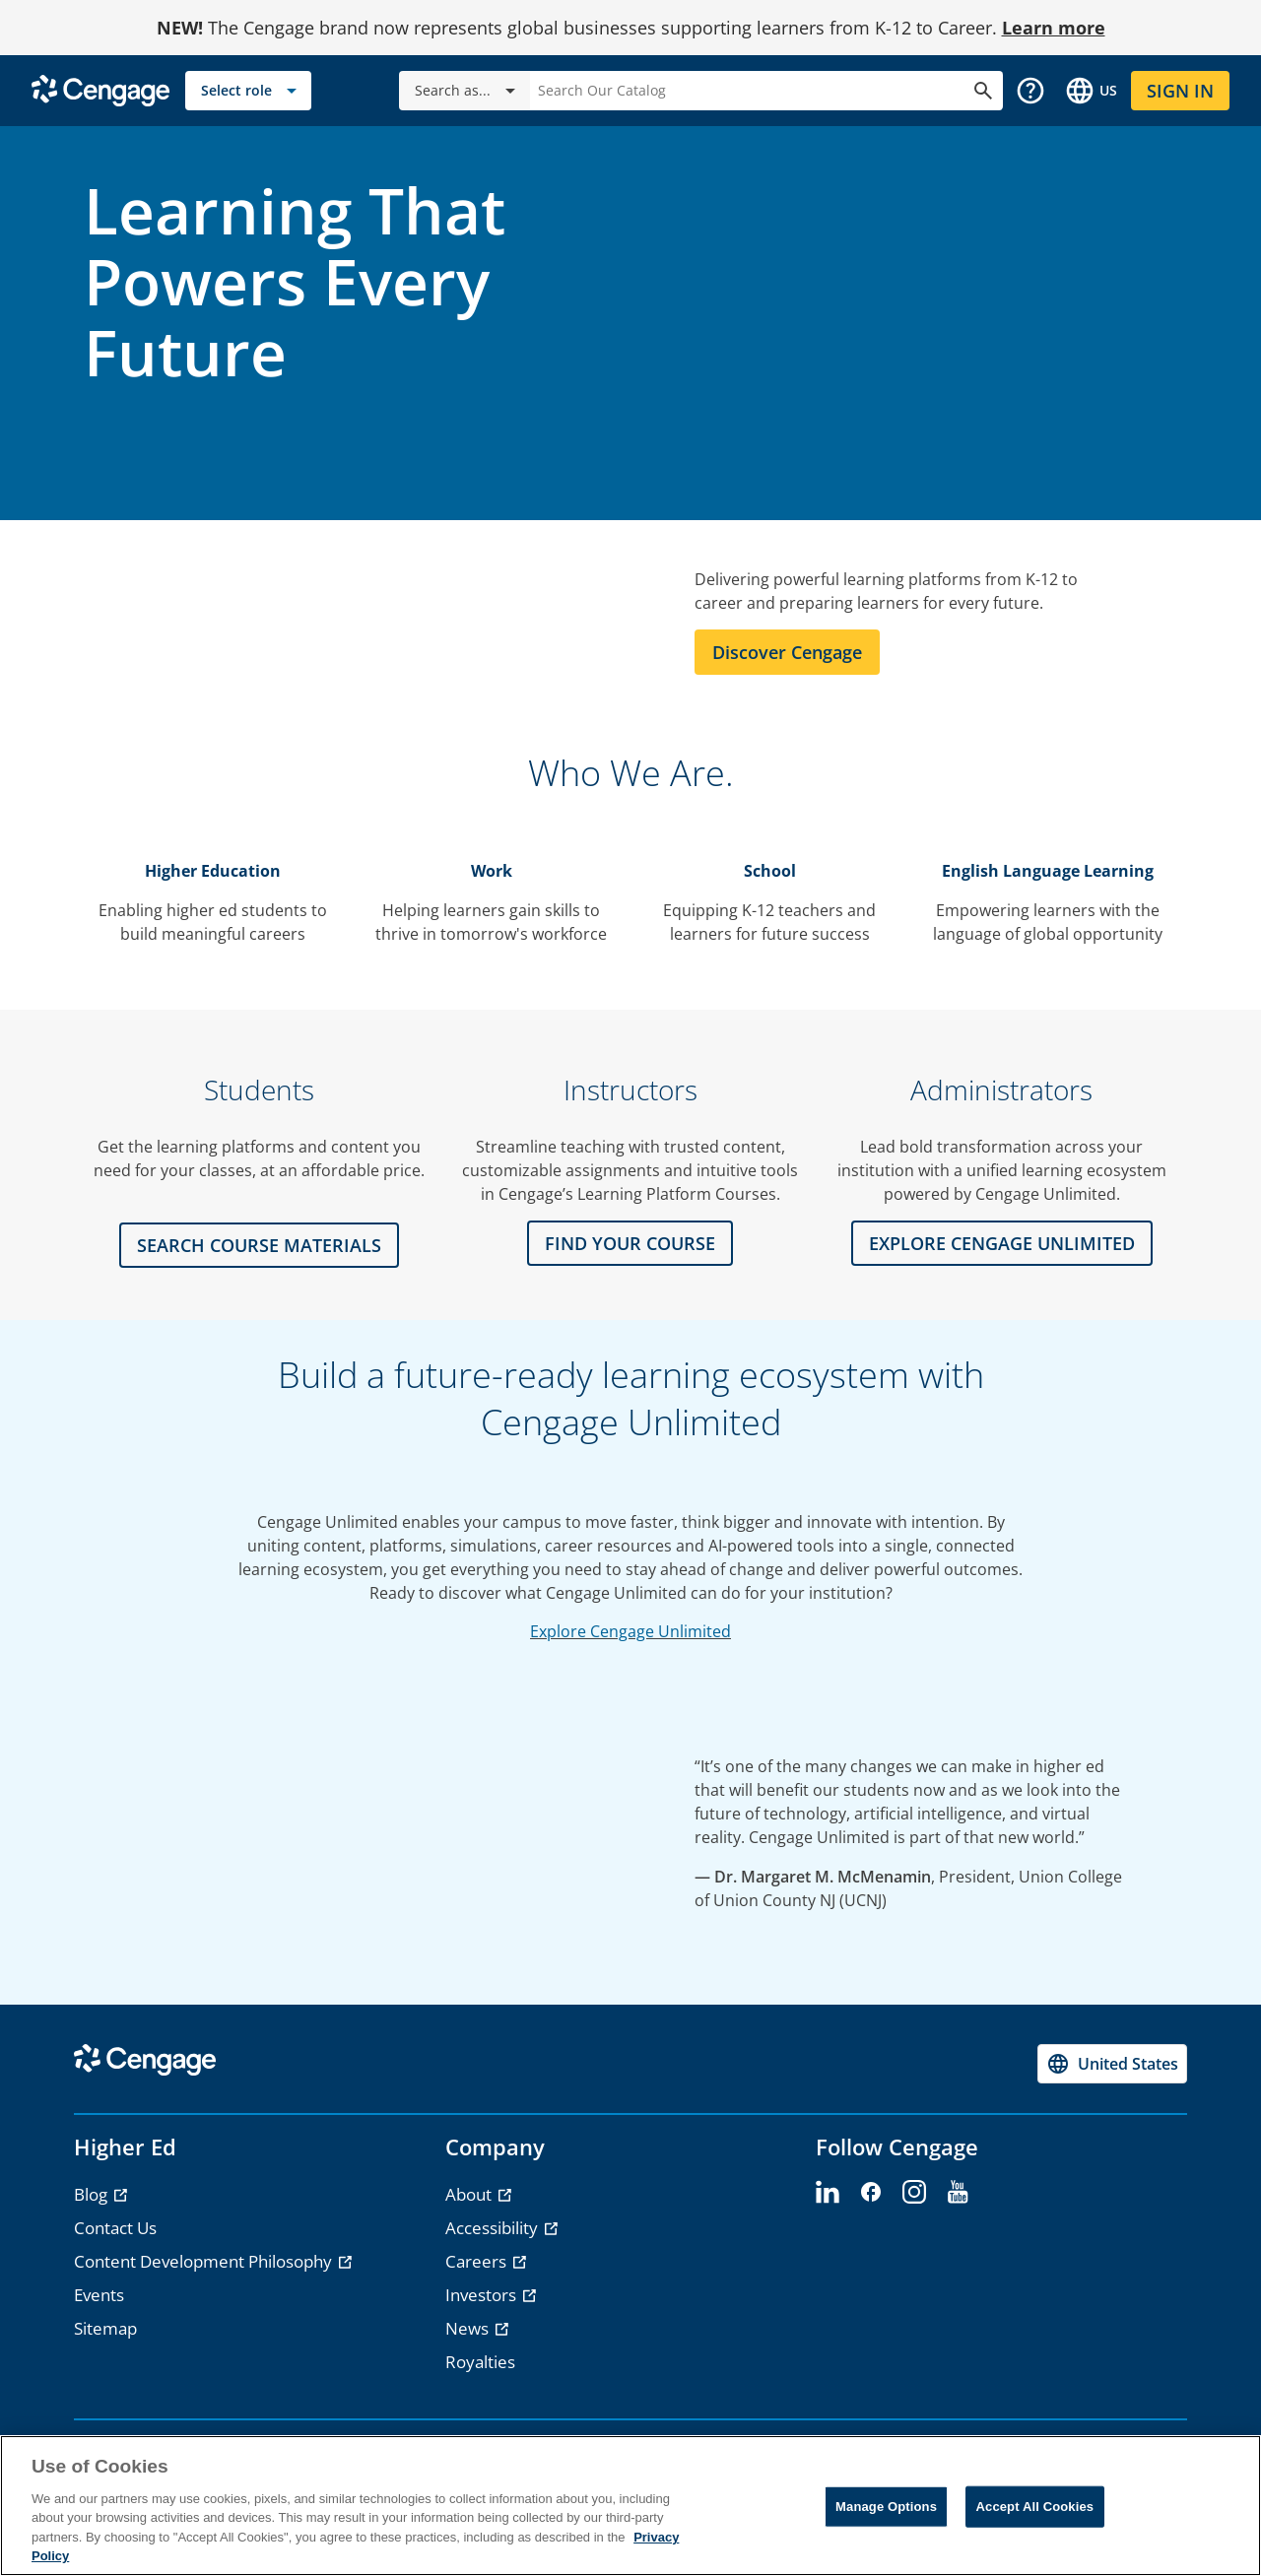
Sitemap (105, 2328)
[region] (630, 2505)
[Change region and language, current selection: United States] (1090, 90)
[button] (1030, 90)
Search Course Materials (259, 1245)
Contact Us (115, 2227)
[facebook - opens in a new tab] (871, 2193)
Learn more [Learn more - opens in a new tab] (1053, 27)
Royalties (480, 2361)
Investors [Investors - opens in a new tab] (482, 2294)
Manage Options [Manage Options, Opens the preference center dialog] (886, 2506)
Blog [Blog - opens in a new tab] (92, 2194)
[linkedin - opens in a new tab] (827, 2193)
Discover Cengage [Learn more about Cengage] (787, 652)
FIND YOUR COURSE (630, 1243)
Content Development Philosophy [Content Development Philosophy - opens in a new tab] (205, 2261)
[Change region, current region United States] (1112, 2063)
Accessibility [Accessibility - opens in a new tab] (493, 2227)
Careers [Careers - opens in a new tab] (477, 2261)
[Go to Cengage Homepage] (100, 89)
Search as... (468, 90)
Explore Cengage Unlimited (630, 1631)
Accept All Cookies (1035, 2506)
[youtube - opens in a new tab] (957, 2193)
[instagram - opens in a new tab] (914, 2193)
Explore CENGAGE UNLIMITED (1002, 1243)
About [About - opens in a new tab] (470, 2194)
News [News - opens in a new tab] (469, 2328)
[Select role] (248, 90)
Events (99, 2294)
